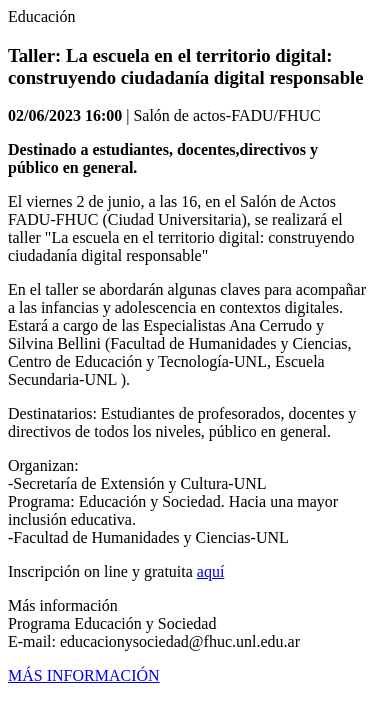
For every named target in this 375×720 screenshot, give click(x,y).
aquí (211, 571)
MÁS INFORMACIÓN (84, 675)
